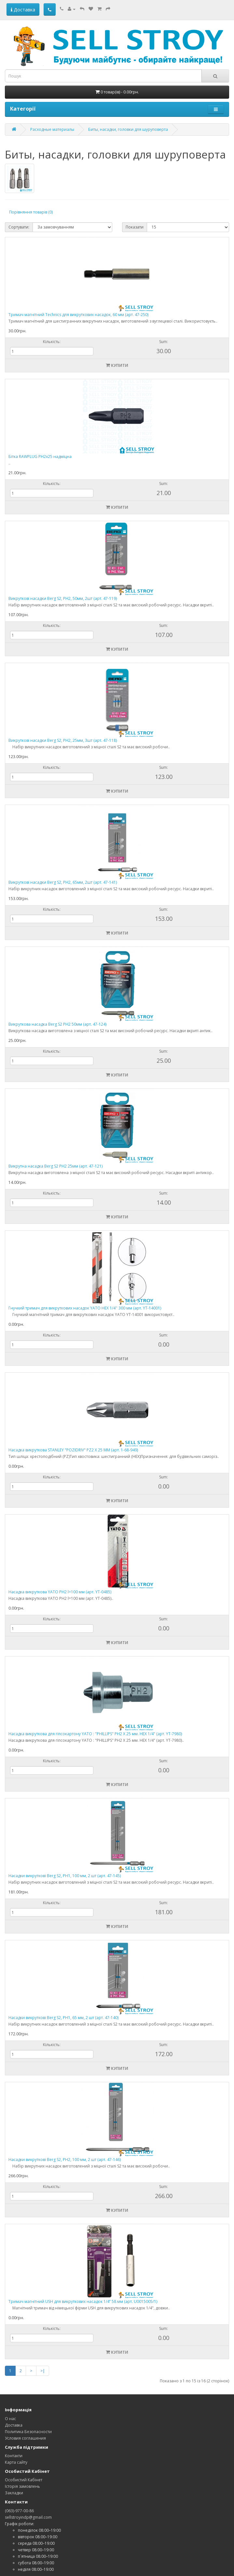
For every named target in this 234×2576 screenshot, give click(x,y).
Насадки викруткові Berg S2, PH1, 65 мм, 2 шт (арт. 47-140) (63, 2017)
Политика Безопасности (28, 2431)
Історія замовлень (22, 2486)
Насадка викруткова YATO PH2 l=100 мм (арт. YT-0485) (59, 1592)
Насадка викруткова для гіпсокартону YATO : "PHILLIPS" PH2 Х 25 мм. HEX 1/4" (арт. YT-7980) (95, 1734)
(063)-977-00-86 (19, 2511)
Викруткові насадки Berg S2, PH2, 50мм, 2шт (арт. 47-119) (62, 598)
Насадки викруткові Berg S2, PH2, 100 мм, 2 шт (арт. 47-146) (64, 2159)
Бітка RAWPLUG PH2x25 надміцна (40, 456)
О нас (10, 2418)
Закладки (14, 2493)
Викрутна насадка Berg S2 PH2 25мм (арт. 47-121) (55, 1166)
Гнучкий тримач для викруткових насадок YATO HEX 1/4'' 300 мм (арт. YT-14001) (84, 1308)
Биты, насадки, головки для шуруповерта (128, 129)
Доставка (23, 9)
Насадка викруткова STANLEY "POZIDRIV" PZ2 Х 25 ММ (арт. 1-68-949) (73, 1450)
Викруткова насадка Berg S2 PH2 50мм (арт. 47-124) (57, 1024)
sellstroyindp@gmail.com (28, 2517)
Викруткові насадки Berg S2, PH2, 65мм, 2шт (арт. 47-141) (62, 882)
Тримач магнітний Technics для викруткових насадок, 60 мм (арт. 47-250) (78, 314)
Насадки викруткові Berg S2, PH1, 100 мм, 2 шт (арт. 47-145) (64, 1875)
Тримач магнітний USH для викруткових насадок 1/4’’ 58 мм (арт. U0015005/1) (82, 2301)
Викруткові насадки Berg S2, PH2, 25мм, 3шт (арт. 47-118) (62, 740)
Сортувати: (18, 227)
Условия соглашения (25, 2438)
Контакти (13, 2455)
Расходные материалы (52, 129)
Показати (135, 227)
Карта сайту (16, 2462)
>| (42, 2371)
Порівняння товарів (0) (31, 212)
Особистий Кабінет (23, 2480)
